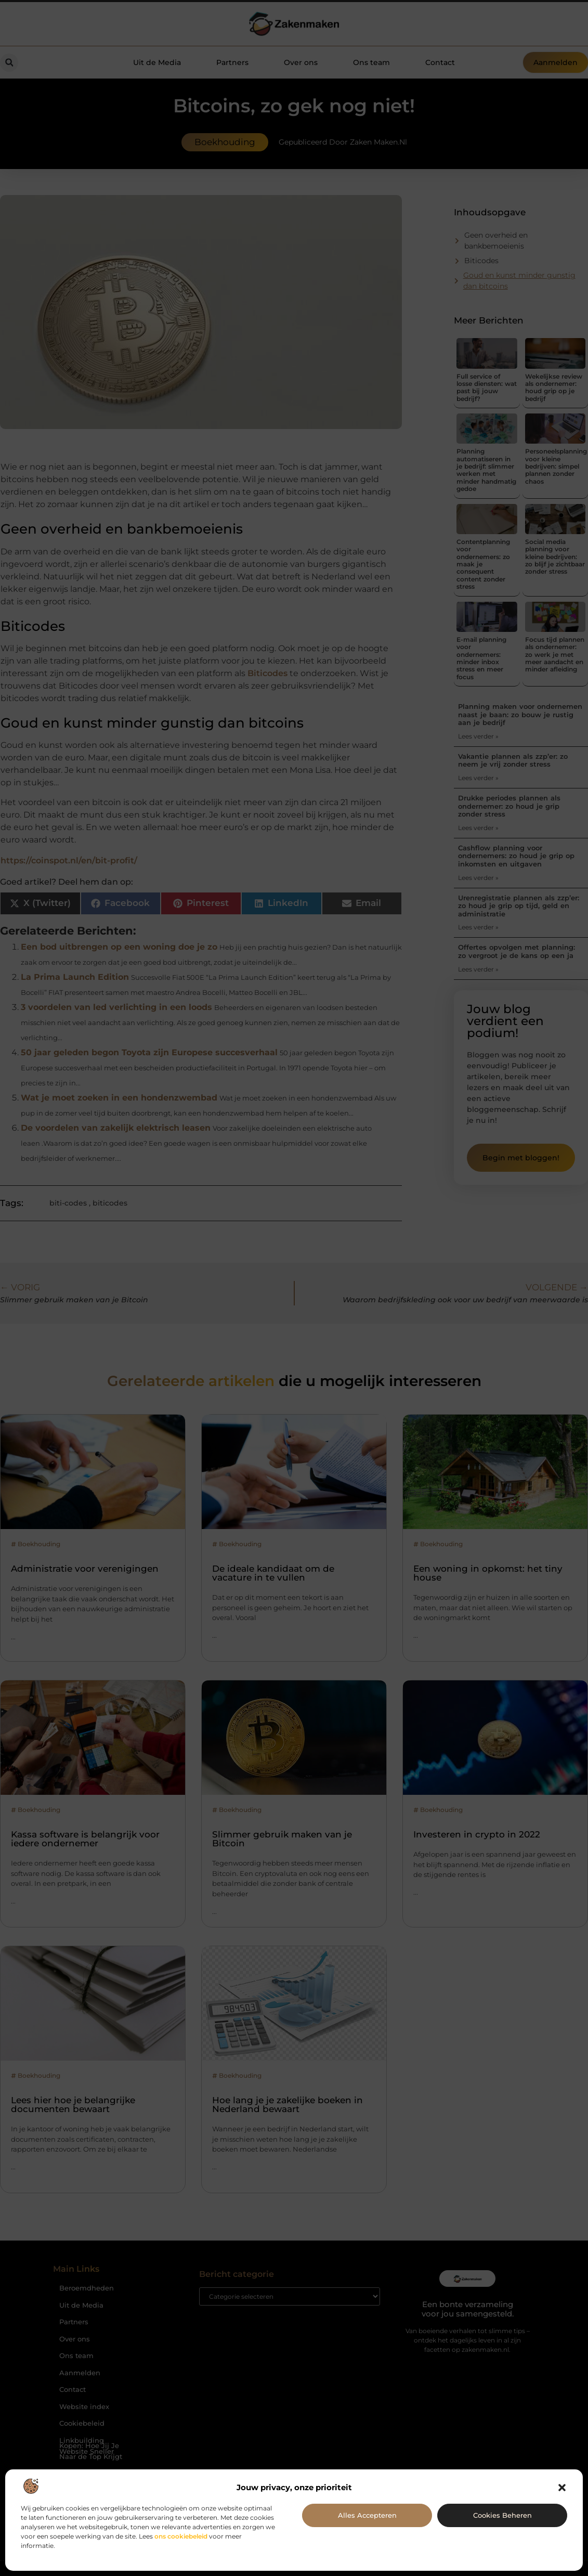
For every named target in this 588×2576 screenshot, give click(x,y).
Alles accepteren (367, 2515)
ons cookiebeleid (180, 2536)
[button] (562, 2487)
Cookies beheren (502, 2515)
